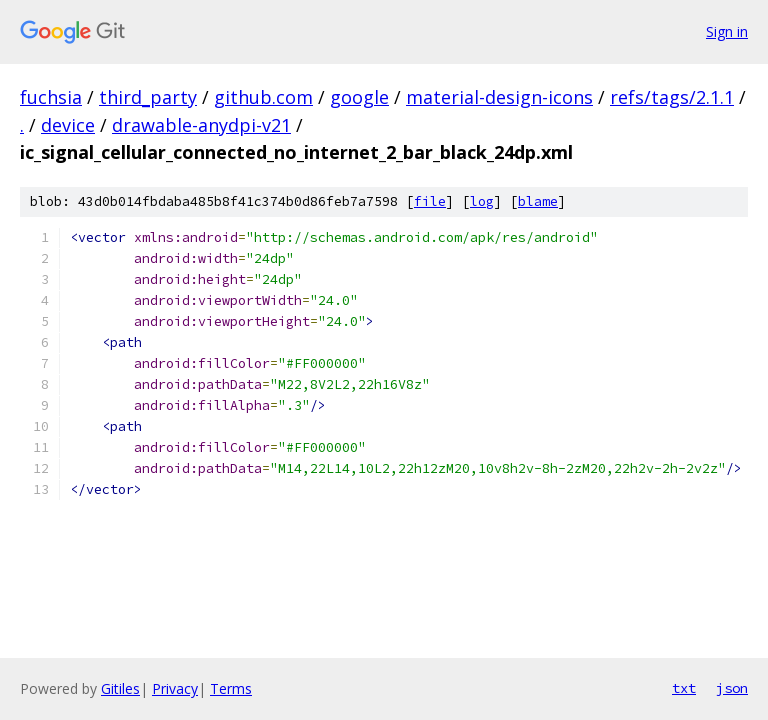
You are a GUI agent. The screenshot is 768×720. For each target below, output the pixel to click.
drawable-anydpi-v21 (201, 125)
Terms (231, 688)
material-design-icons (499, 97)
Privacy (175, 688)
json (732, 688)
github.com (263, 97)
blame (538, 201)
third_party (148, 97)
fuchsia (51, 97)
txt (684, 688)
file (430, 201)
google (359, 97)
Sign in (727, 31)
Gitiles (120, 688)
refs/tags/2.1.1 (672, 97)
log (482, 201)
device (68, 125)
